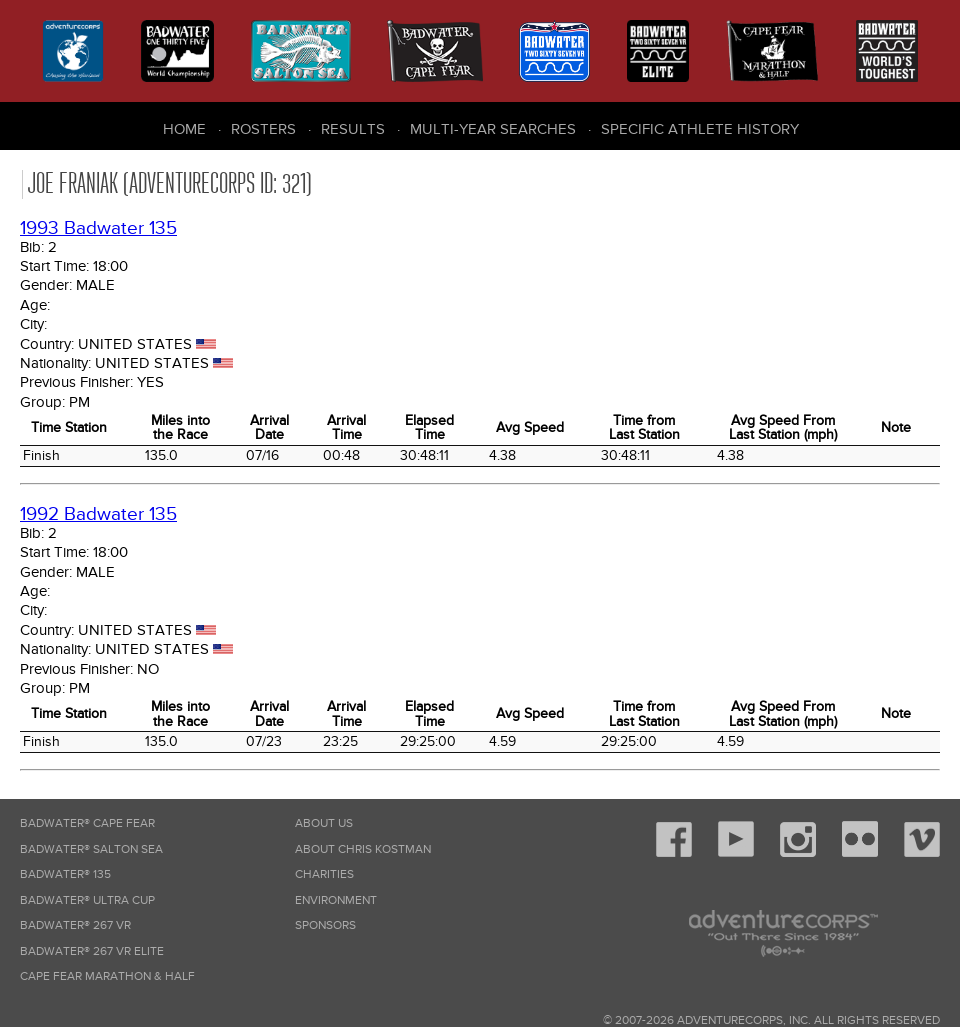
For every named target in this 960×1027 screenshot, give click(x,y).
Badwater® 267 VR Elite (92, 951)
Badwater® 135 (65, 874)
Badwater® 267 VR (75, 925)
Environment (336, 900)
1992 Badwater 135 (98, 514)
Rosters (263, 129)
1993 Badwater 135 (98, 228)
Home (184, 129)
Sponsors (325, 925)
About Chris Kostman (363, 849)
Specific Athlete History (700, 129)
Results (353, 129)
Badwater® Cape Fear (87, 823)
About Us (324, 823)
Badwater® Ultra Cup (87, 900)
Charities (324, 874)
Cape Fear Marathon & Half (107, 976)
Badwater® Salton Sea (91, 849)
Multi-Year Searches (493, 129)
